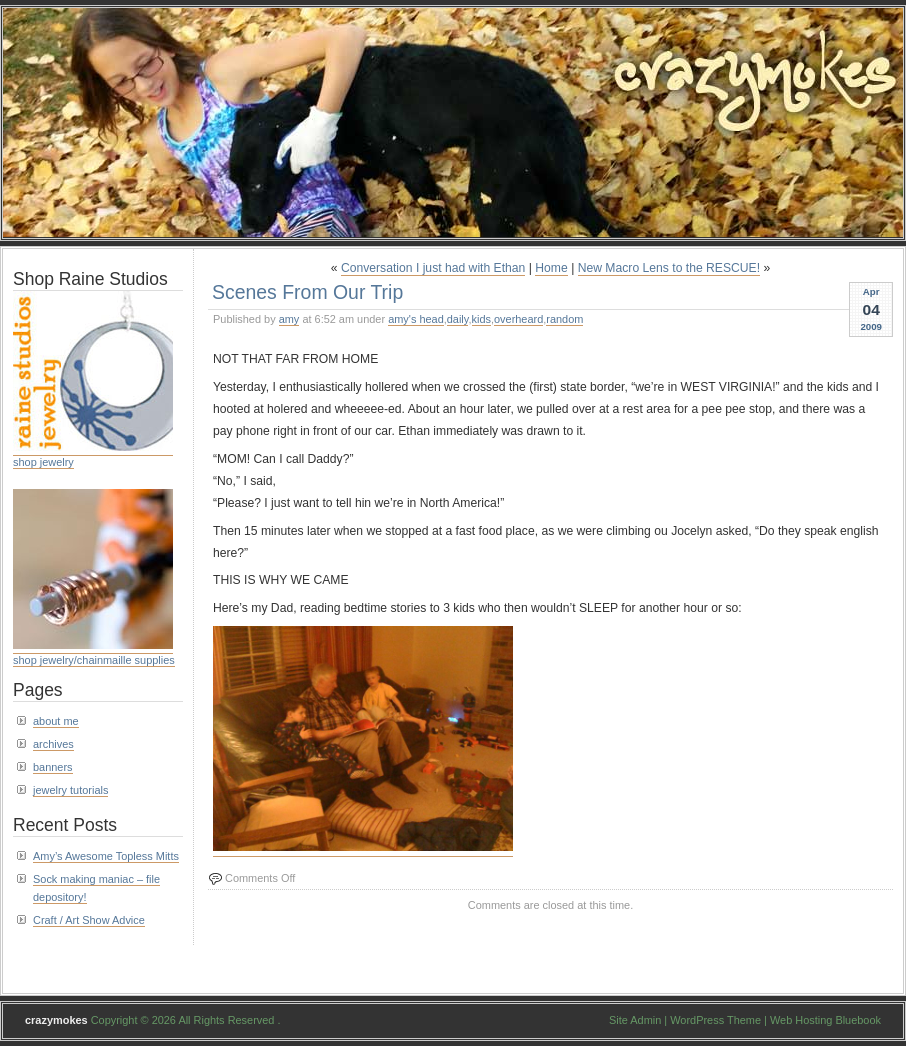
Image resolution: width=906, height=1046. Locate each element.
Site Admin (635, 1020)
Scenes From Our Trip (307, 292)
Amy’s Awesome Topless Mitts (106, 856)
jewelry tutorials (70, 790)
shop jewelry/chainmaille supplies (94, 660)
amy (289, 319)
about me (56, 721)
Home (551, 268)
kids (481, 319)
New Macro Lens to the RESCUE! (669, 268)
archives (53, 744)
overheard (518, 319)
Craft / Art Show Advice (89, 920)
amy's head (416, 319)
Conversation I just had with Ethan (433, 268)
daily (458, 319)
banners (53, 767)
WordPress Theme (715, 1020)
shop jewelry (43, 462)
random (564, 319)
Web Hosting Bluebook (825, 1020)
